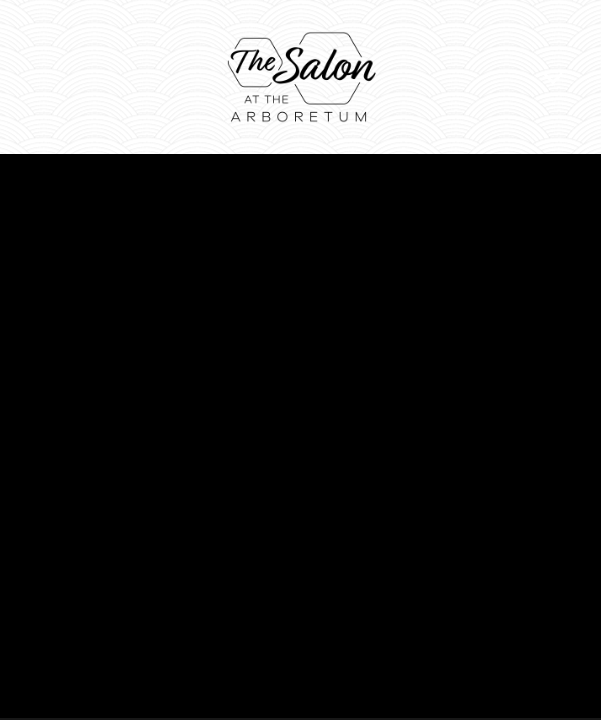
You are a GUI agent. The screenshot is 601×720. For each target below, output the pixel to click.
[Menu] (553, 76)
